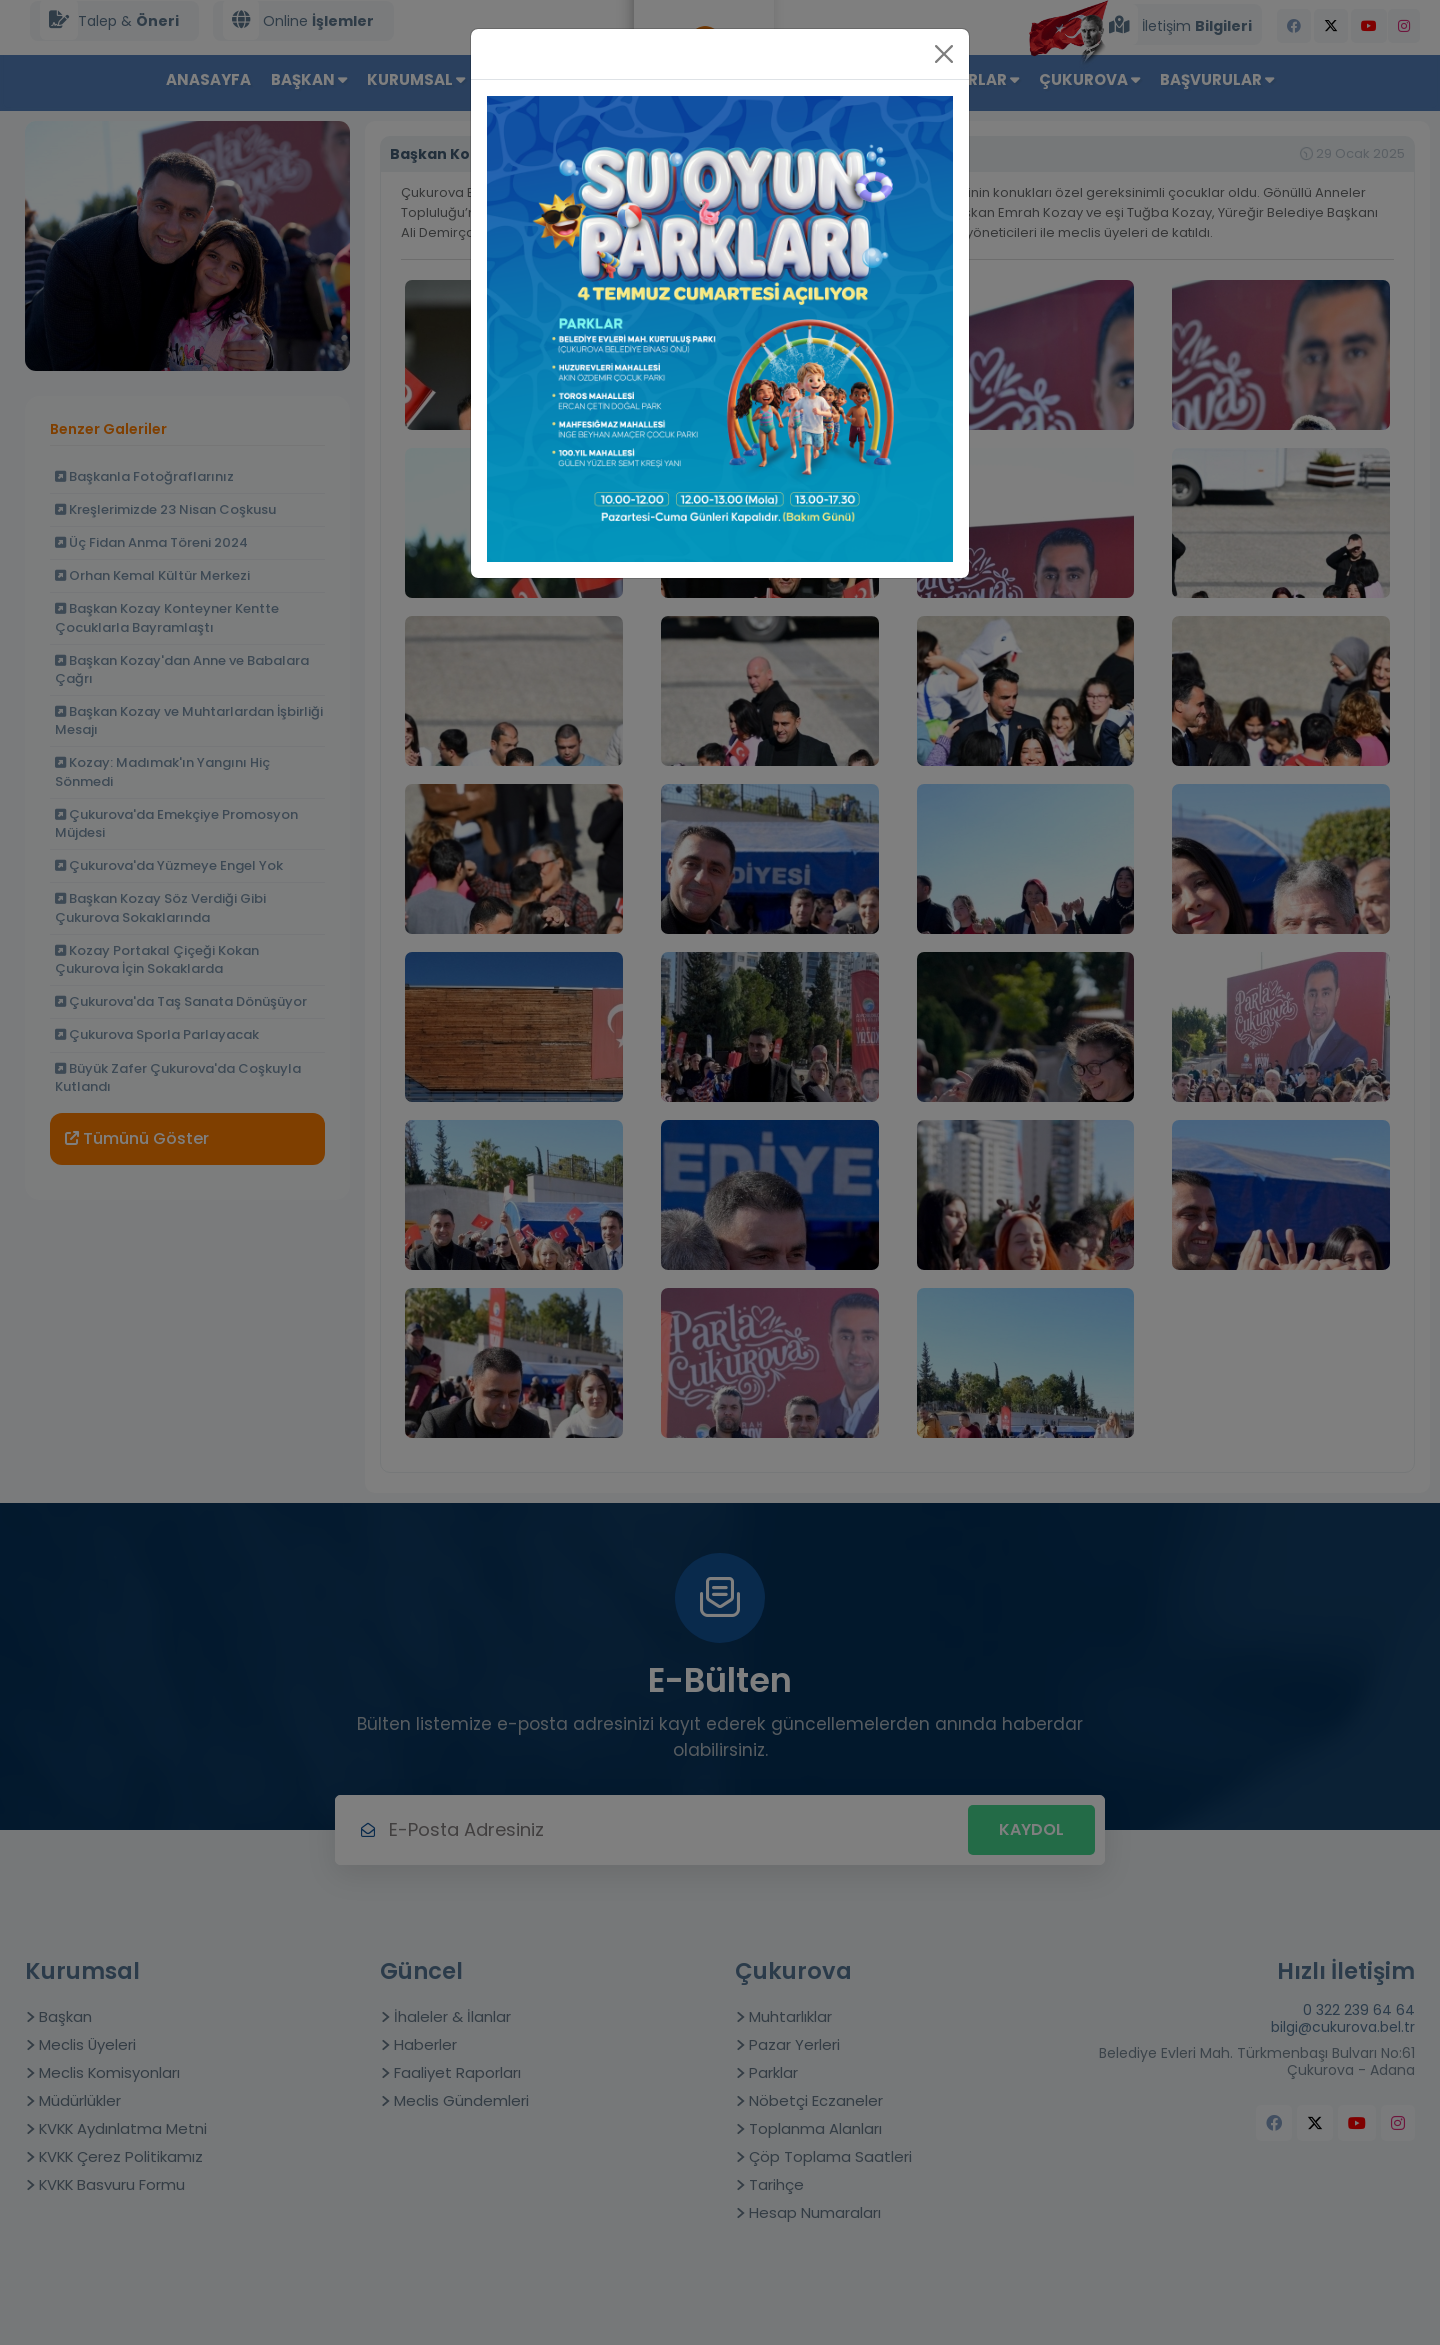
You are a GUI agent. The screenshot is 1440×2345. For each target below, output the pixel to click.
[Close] (944, 54)
